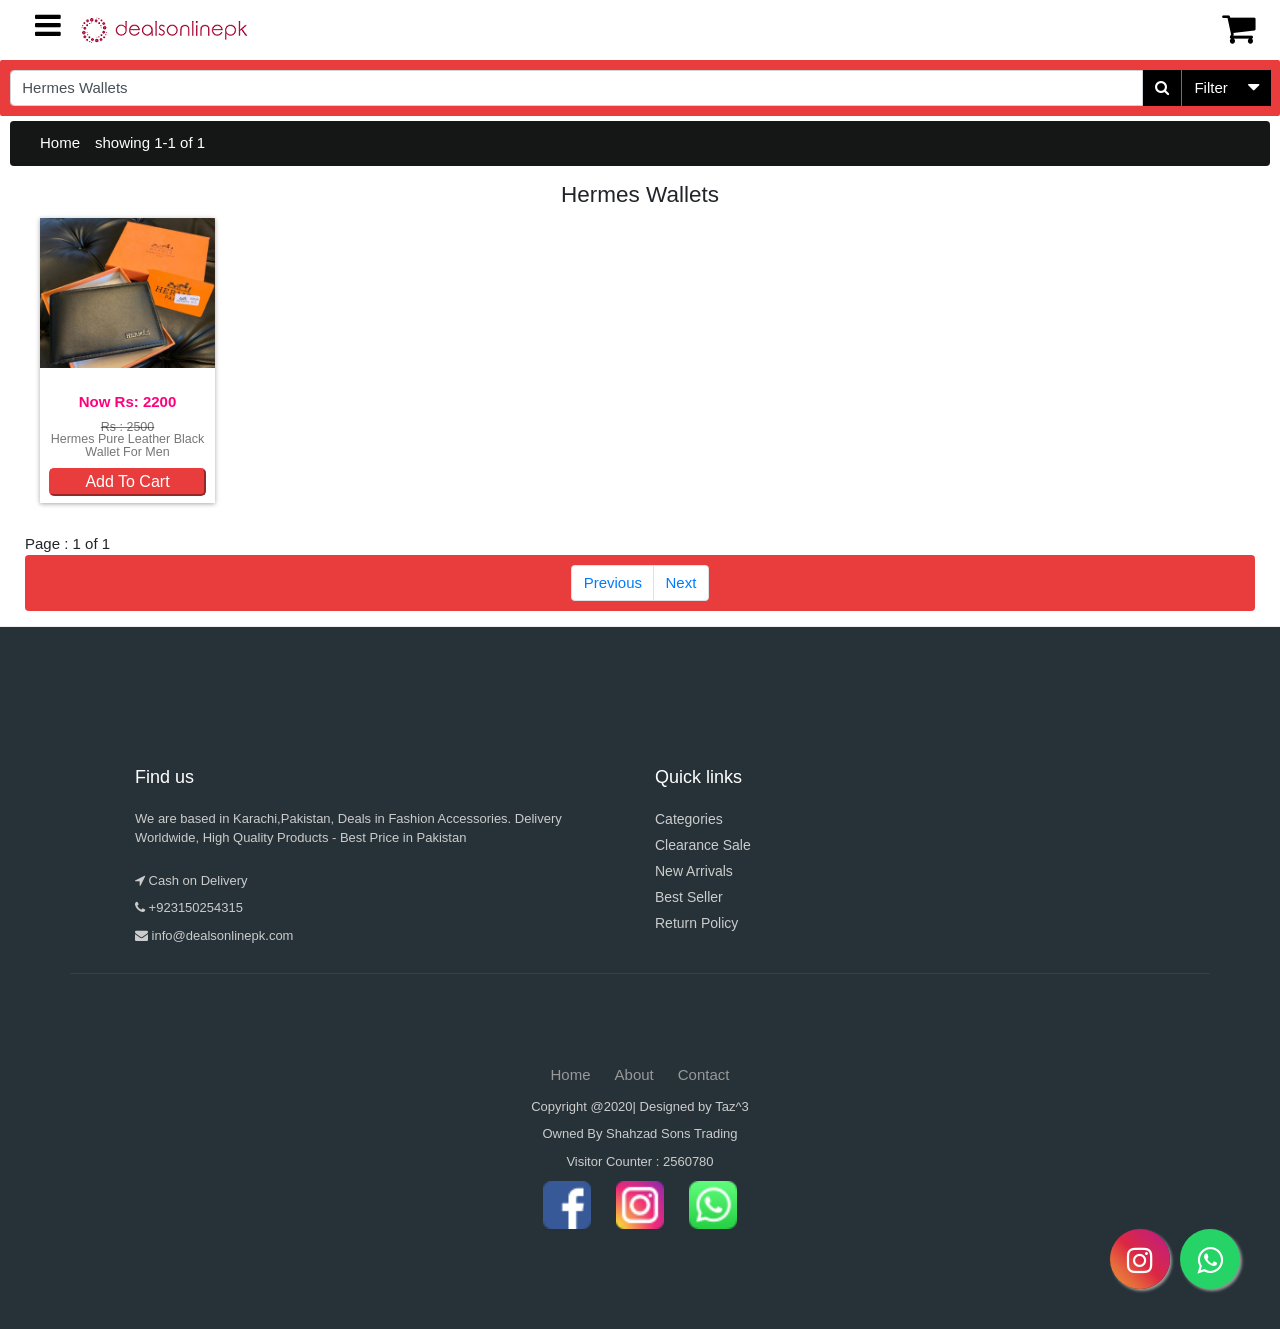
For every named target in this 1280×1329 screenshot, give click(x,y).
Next (681, 582)
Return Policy (696, 923)
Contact (704, 1074)
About (634, 1074)
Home (60, 142)
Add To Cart (127, 481)
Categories (689, 819)
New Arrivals (694, 871)
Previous (613, 582)
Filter (1210, 87)
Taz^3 (732, 1106)
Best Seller (689, 897)
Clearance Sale (703, 845)
